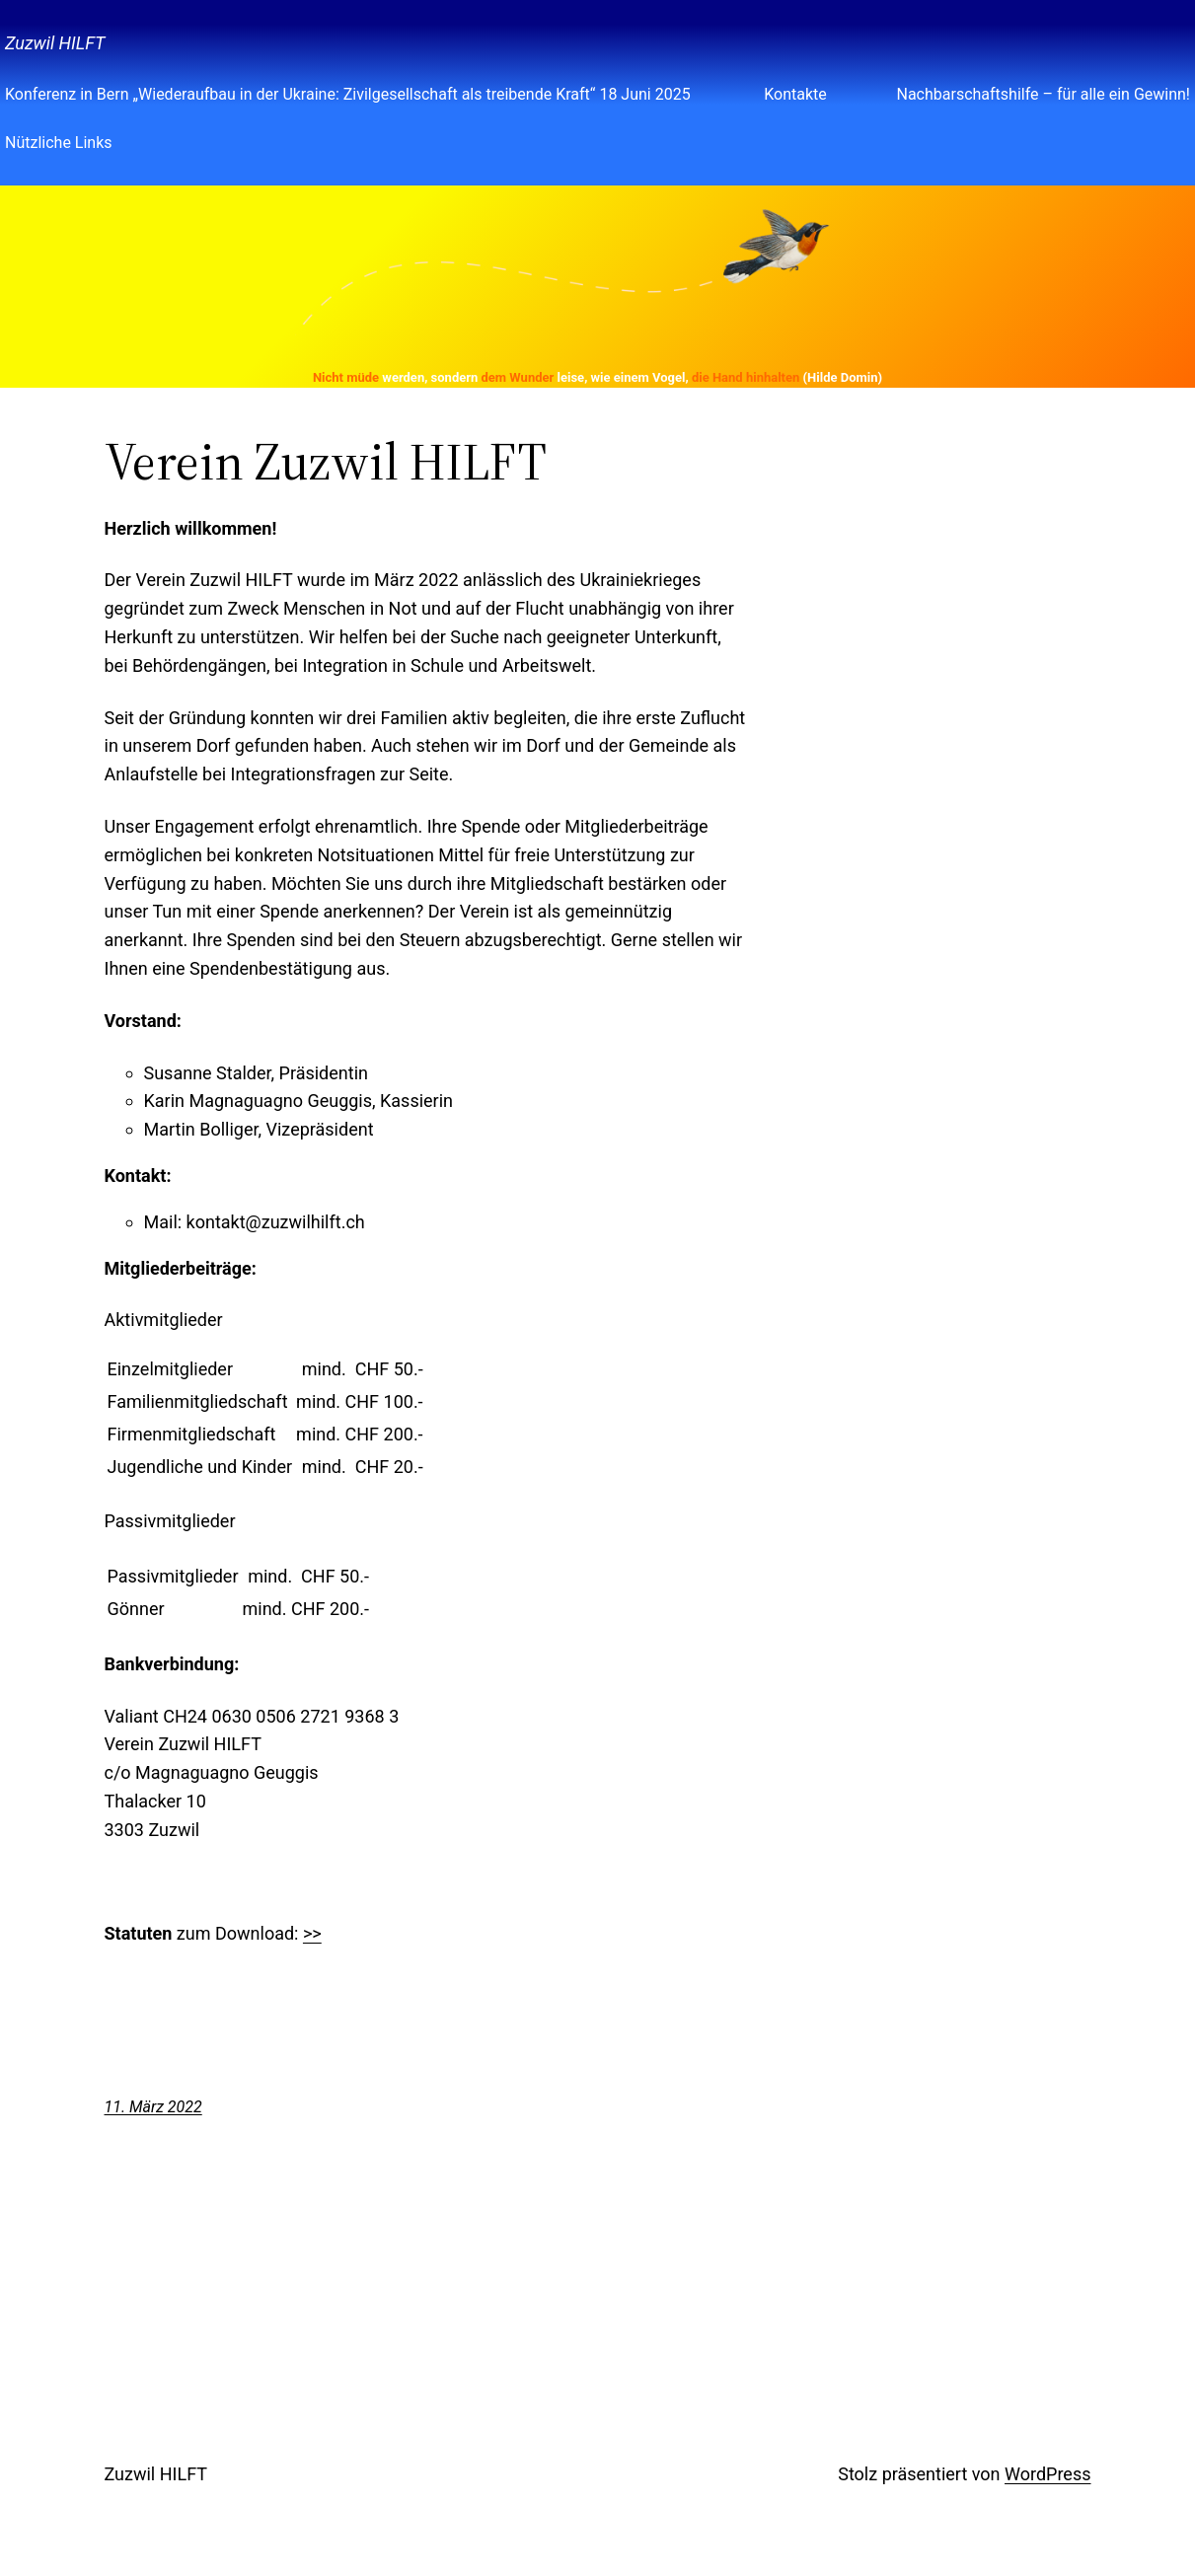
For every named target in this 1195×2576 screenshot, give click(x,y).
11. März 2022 (153, 2107)
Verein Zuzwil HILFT (326, 461)
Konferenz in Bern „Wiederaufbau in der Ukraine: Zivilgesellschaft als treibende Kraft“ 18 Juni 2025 (350, 94)
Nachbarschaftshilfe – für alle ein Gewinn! (1043, 94)
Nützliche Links (58, 142)
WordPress (1047, 2474)
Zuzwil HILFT (55, 43)
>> (312, 1933)
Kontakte (795, 94)
